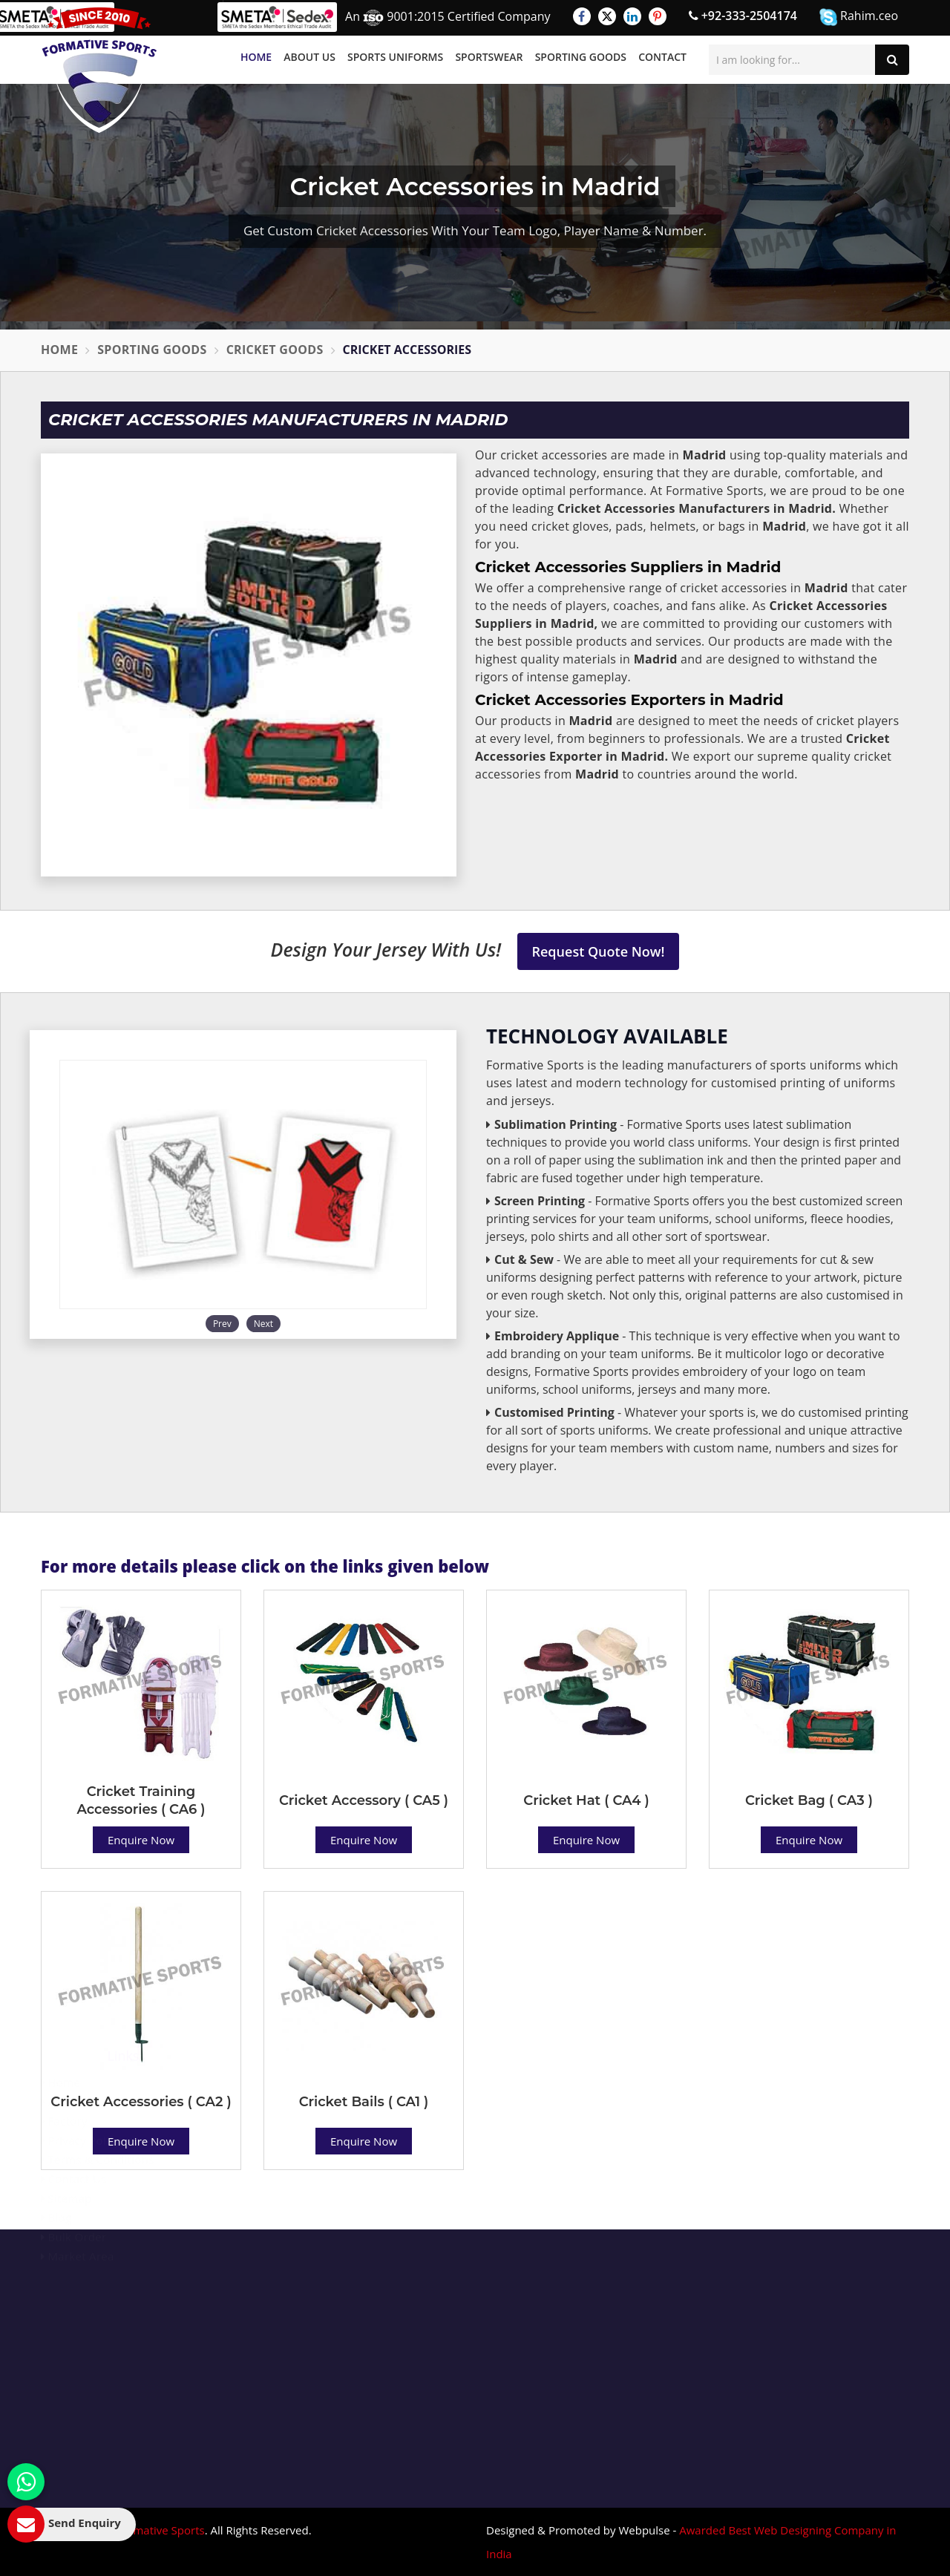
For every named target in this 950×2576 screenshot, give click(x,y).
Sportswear (488, 57)
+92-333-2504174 (743, 15)
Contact (662, 57)
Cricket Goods (275, 349)
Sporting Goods (580, 57)
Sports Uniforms (395, 57)
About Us (309, 57)
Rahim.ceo (858, 16)
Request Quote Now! (598, 951)
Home (256, 57)
